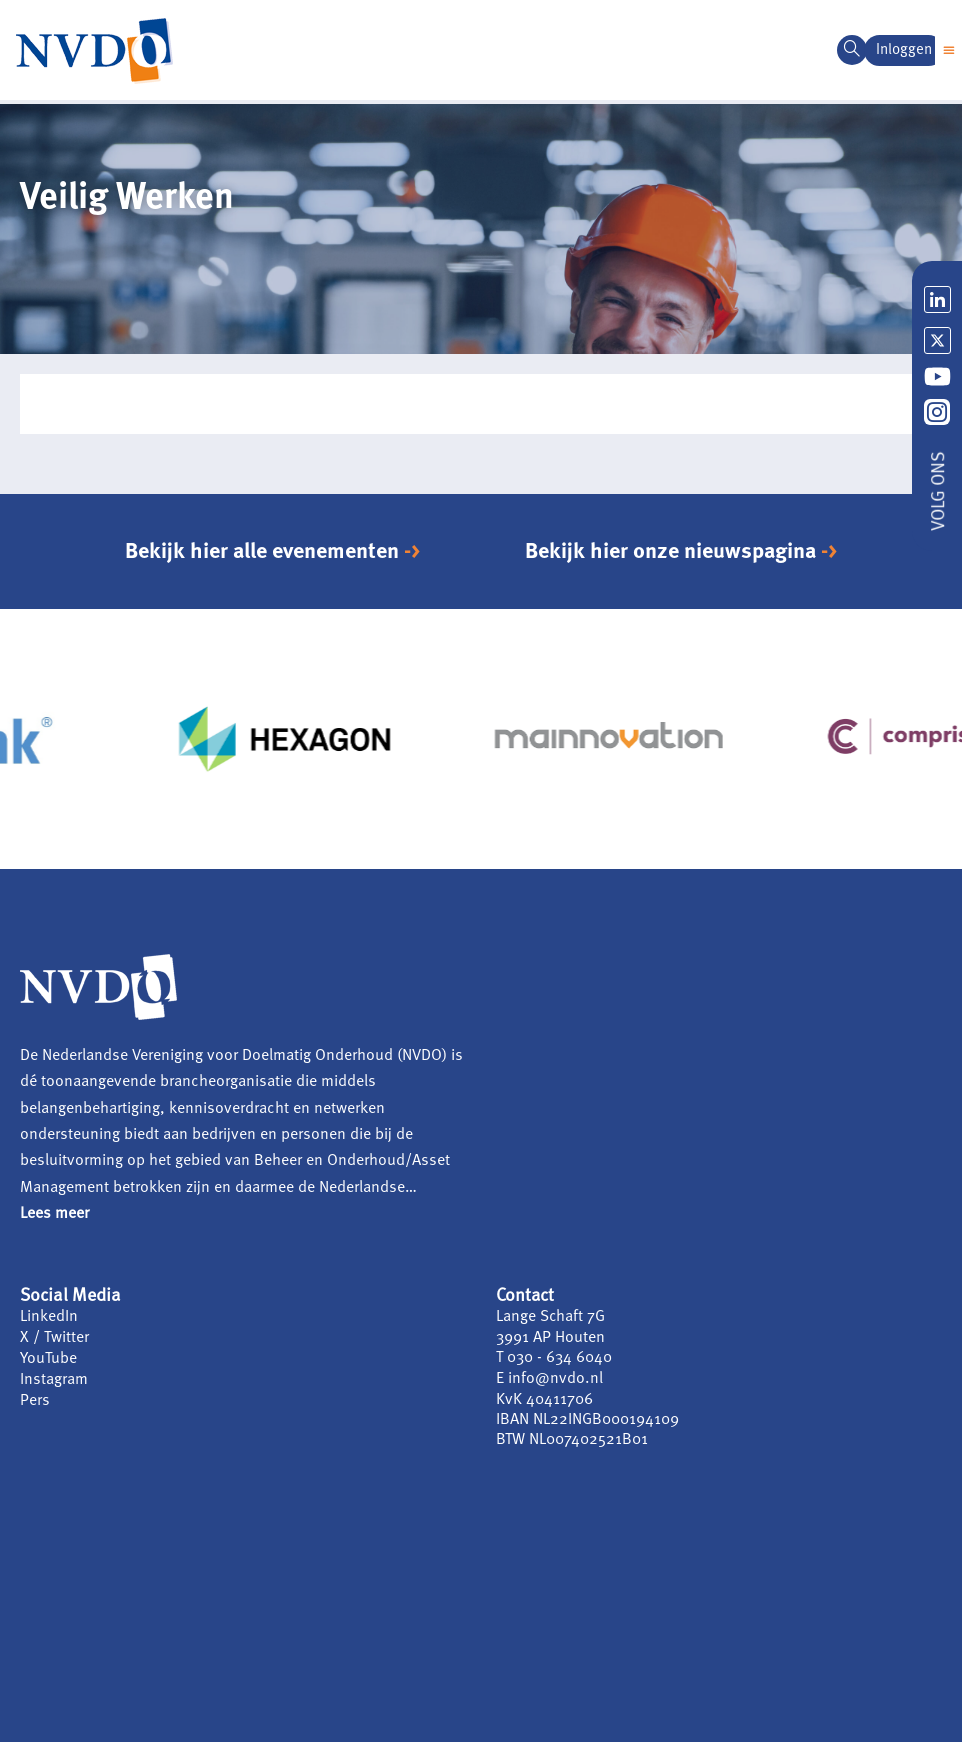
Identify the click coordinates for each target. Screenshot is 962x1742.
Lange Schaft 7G (551, 1317)
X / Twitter (54, 1337)
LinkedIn (49, 1317)
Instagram (54, 1377)
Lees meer (54, 1214)
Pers (35, 1397)
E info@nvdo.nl (549, 1377)
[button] (948, 50)
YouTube (48, 1357)
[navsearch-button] (852, 50)
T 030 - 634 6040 (554, 1357)
